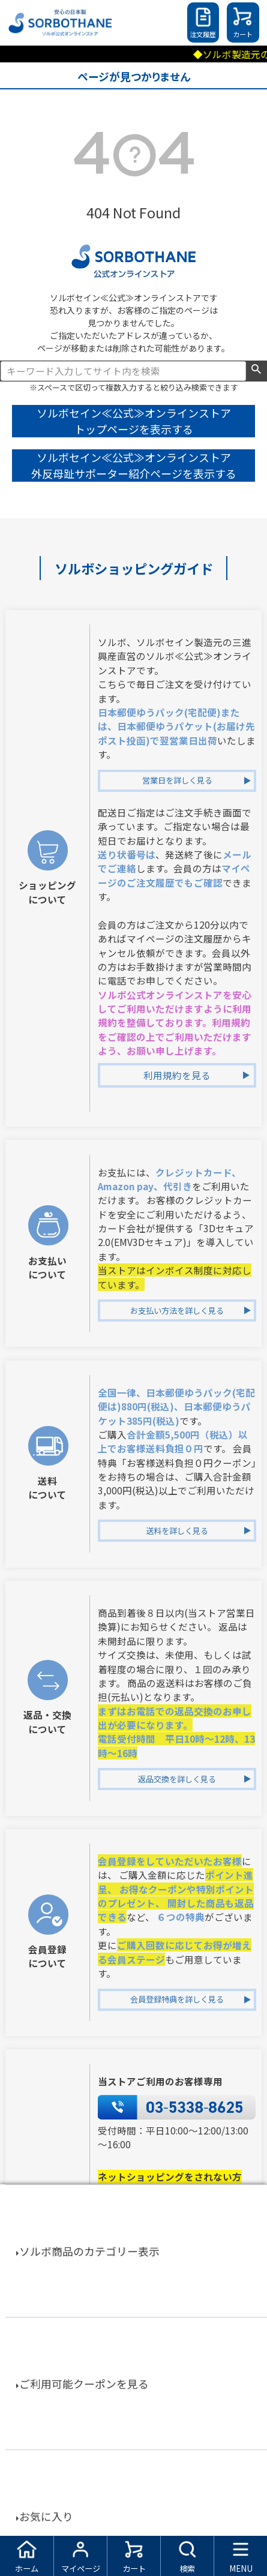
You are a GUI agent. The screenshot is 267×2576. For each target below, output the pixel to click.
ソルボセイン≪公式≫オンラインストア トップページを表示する (134, 421)
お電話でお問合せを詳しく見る (177, 2411)
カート (243, 34)
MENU (241, 2568)
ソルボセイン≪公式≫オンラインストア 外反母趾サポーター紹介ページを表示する (133, 465)
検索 (256, 370)
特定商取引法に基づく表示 (134, 2516)
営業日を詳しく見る (177, 780)
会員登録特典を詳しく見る (177, 1999)
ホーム (26, 2568)
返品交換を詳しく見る (177, 1779)
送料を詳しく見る (177, 1530)
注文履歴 (203, 34)
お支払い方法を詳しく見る (177, 1310)
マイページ (80, 2568)
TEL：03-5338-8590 (161, 2340)
